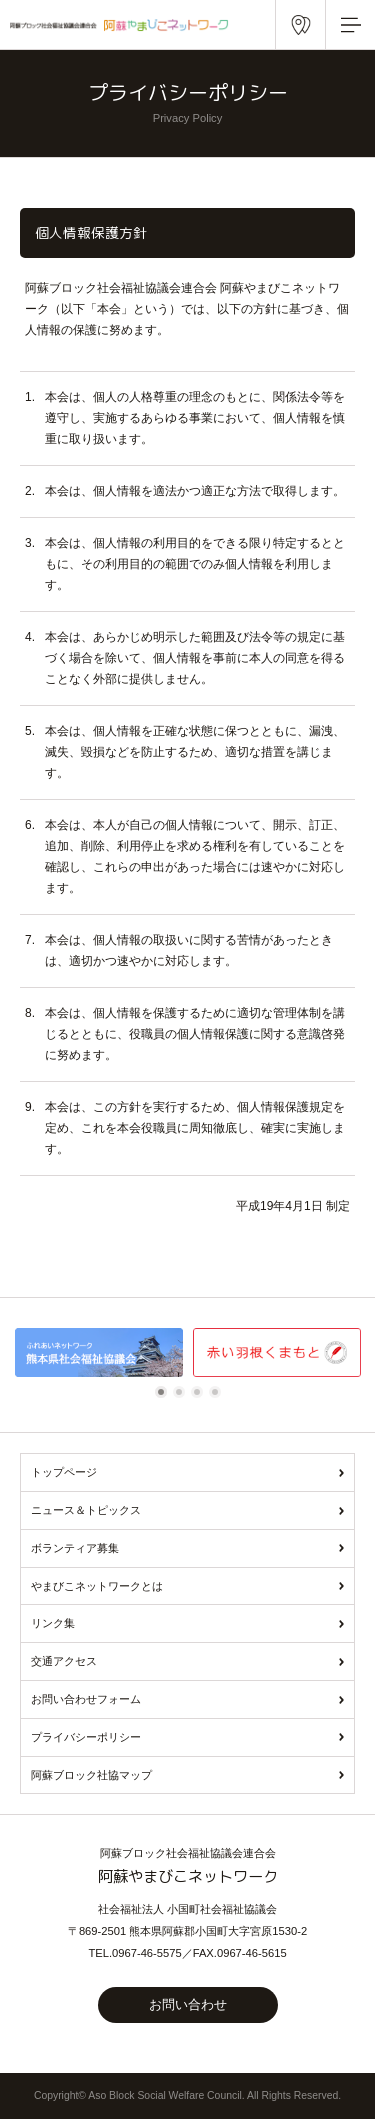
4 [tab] (218, 1392)
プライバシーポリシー (86, 1737)
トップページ (64, 1472)
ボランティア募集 (75, 1548)
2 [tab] (182, 1392)
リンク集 (53, 1623)
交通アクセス (64, 1661)
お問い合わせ (188, 2004)
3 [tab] (200, 1392)
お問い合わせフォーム (86, 1699)
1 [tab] (164, 1392)
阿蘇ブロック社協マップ (91, 1775)
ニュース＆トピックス (86, 1510)
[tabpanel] (99, 1352)
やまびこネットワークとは (97, 1586)
